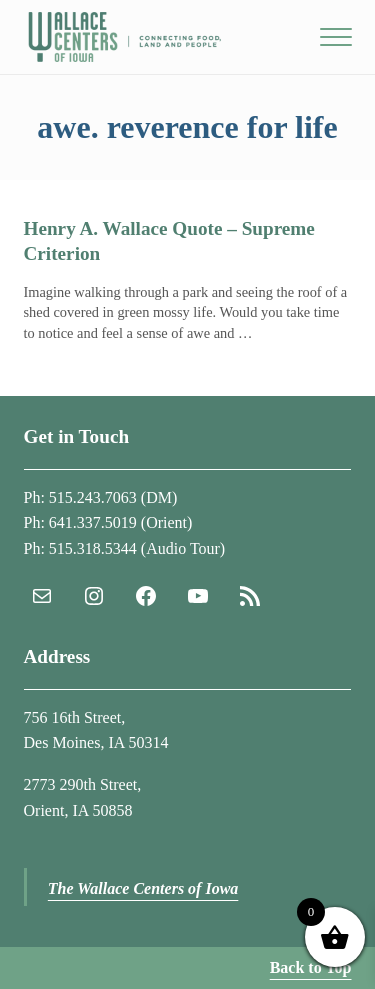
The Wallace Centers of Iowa (143, 888)
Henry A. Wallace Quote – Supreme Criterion (169, 240)
